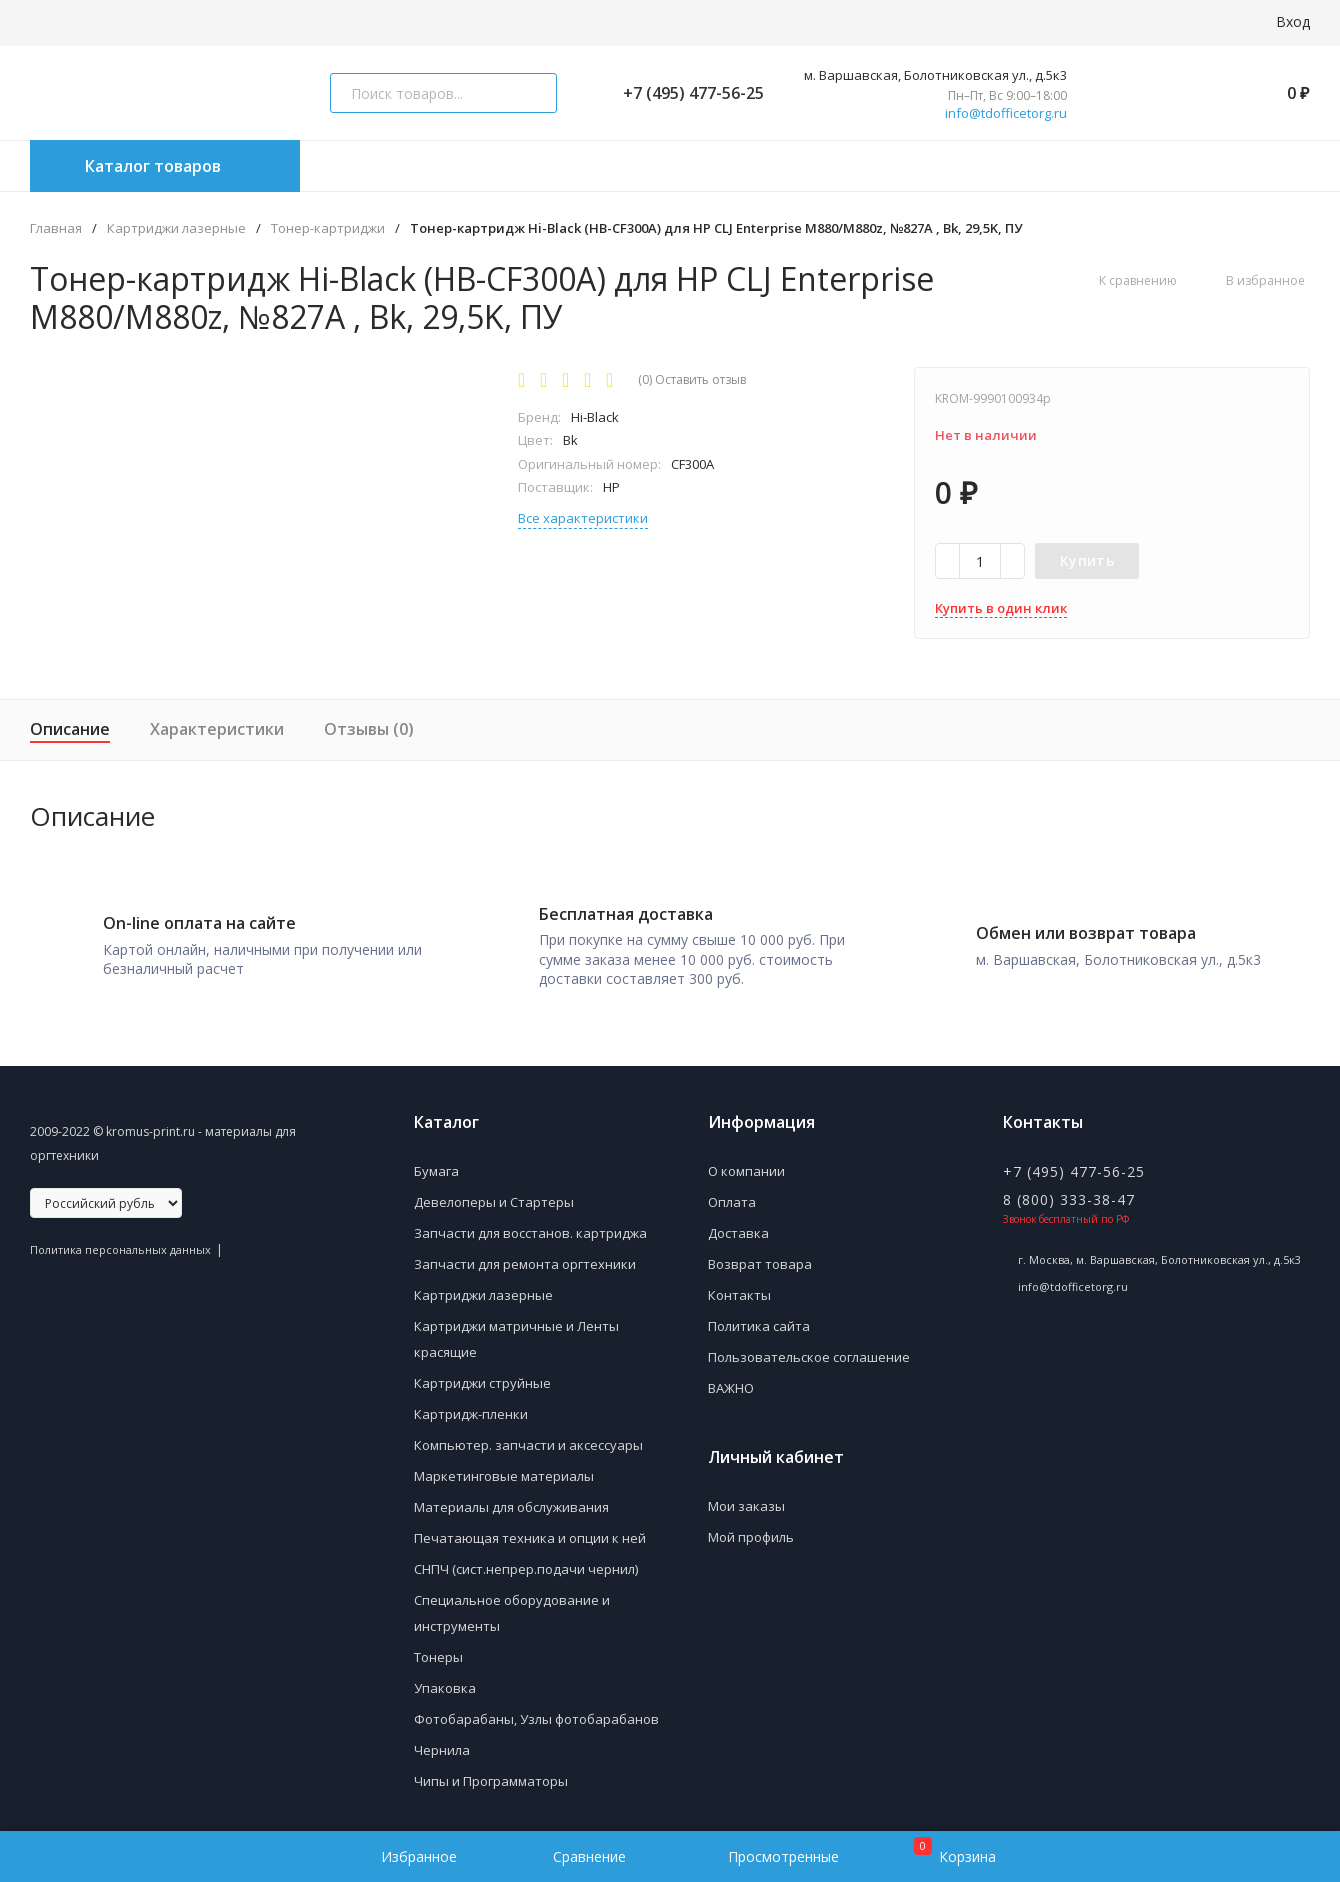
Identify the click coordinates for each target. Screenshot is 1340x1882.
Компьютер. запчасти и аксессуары (528, 1438)
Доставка (738, 1226)
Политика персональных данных (120, 1242)
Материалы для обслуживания (511, 1500)
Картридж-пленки (471, 1407)
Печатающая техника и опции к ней (530, 1531)
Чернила (442, 1743)
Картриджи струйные (482, 1376)
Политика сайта (759, 1319)
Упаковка (445, 1681)
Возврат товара (760, 1257)
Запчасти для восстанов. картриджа (530, 1226)
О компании (746, 1164)
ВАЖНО (731, 1381)
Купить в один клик (1001, 608)
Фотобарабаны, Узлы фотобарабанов (536, 1712)
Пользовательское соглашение (809, 1350)
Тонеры (438, 1650)
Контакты (739, 1288)
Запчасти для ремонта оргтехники (525, 1257)
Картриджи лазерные (176, 228)
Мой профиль (751, 1530)
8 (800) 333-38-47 (1069, 1192)
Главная (56, 228)
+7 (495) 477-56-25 (685, 93)
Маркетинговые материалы (504, 1469)
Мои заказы (746, 1499)
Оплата (732, 1195)
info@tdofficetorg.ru (1006, 113)
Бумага (436, 1164)
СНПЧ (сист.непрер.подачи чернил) (526, 1562)
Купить (1087, 560)
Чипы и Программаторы (491, 1774)
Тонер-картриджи (328, 228)
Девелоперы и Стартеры (494, 1195)
